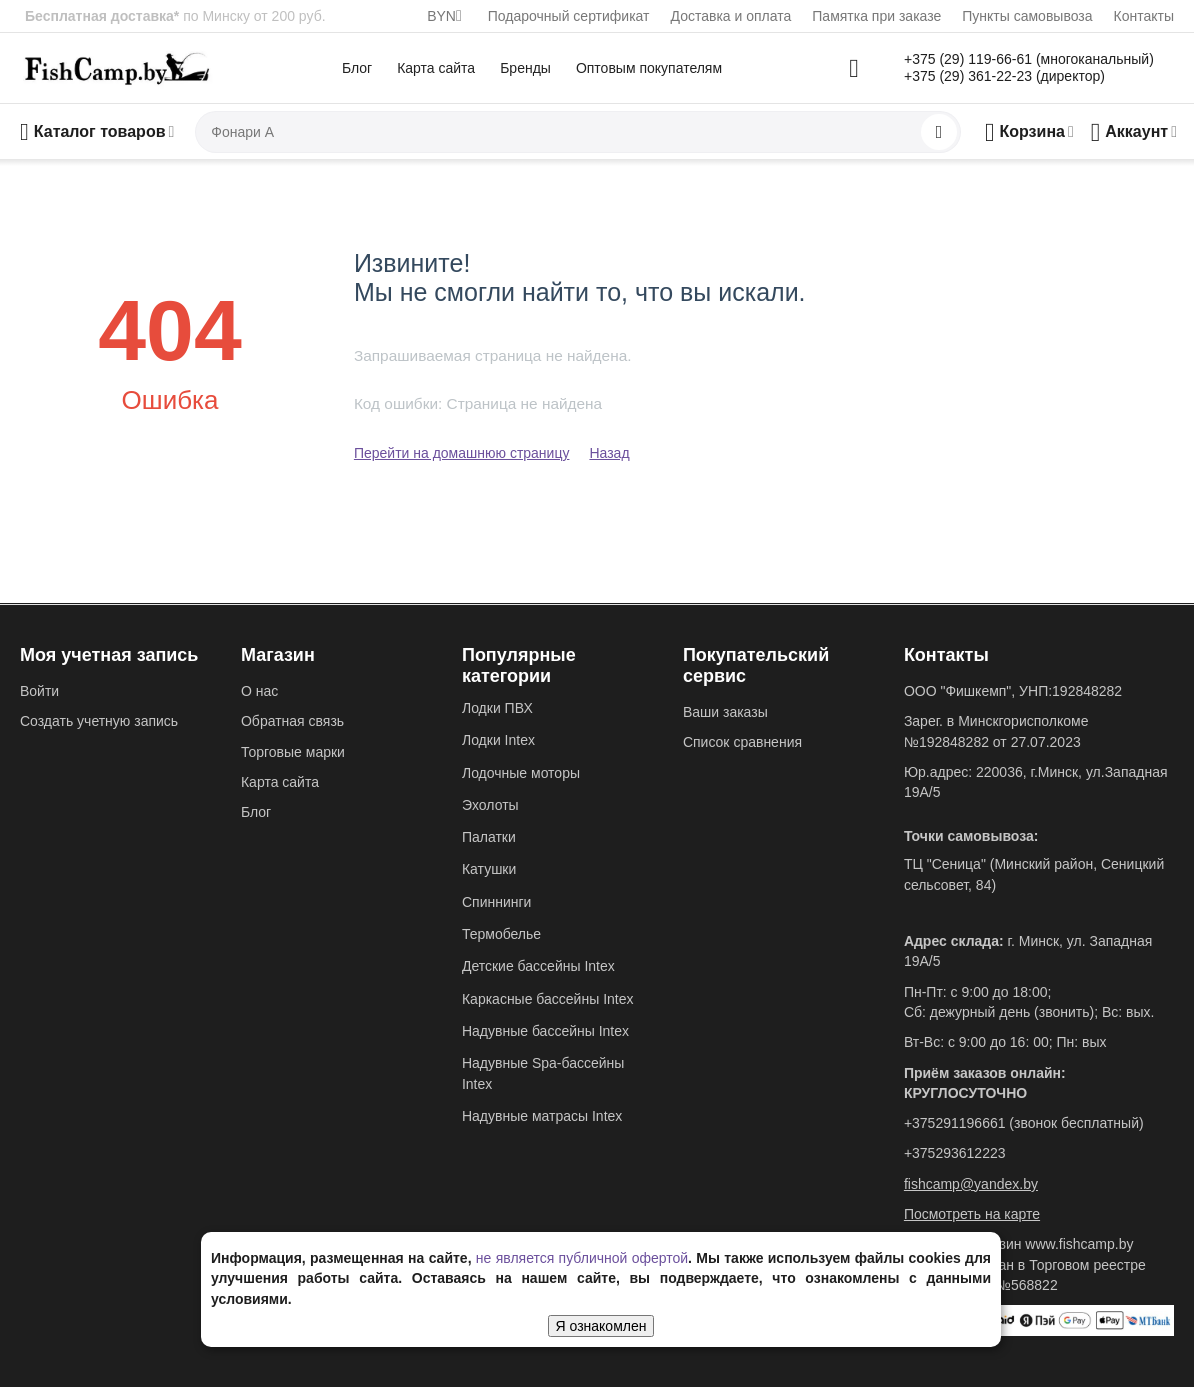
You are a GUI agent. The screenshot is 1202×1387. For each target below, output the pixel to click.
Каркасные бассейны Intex (548, 999)
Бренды (525, 68)
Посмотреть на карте (972, 1214)
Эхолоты (490, 805)
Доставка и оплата (731, 16)
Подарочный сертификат (569, 16)
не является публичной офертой (582, 1258)
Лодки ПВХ (497, 708)
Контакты (1144, 16)
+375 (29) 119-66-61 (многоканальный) (1029, 59)
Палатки (489, 837)
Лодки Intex (498, 740)
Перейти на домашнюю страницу (462, 453)
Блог (357, 68)
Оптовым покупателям (649, 68)
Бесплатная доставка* (102, 16)
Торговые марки (293, 752)
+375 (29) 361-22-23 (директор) (1004, 76)
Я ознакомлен (601, 1326)
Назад (609, 453)
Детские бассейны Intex (538, 966)
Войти (39, 691)
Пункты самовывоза (1027, 16)
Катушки (489, 869)
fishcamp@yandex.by (971, 1184)
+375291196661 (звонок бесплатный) (1024, 1123)
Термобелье (501, 934)
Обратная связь (292, 721)
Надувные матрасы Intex (542, 1116)
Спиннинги (496, 902)
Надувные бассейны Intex (545, 1031)
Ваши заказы (725, 712)
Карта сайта (436, 68)
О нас (259, 691)
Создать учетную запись (99, 721)
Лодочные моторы (521, 773)
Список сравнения (742, 742)
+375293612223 (955, 1153)
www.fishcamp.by (1079, 1244)
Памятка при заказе (876, 16)
